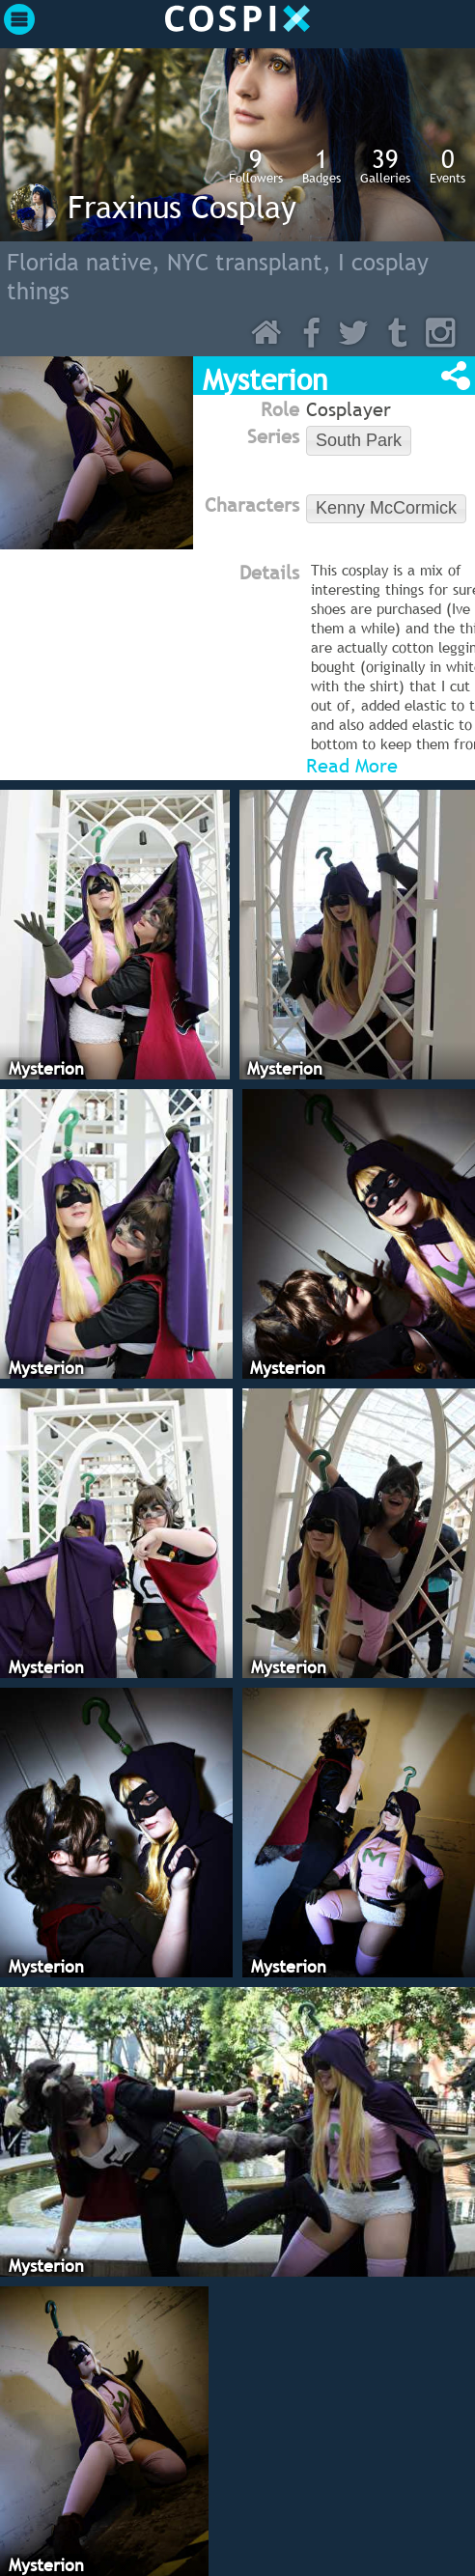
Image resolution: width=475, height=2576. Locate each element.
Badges (321, 165)
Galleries (385, 165)
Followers (256, 165)
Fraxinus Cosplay (182, 206)
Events (447, 165)
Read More (352, 765)
